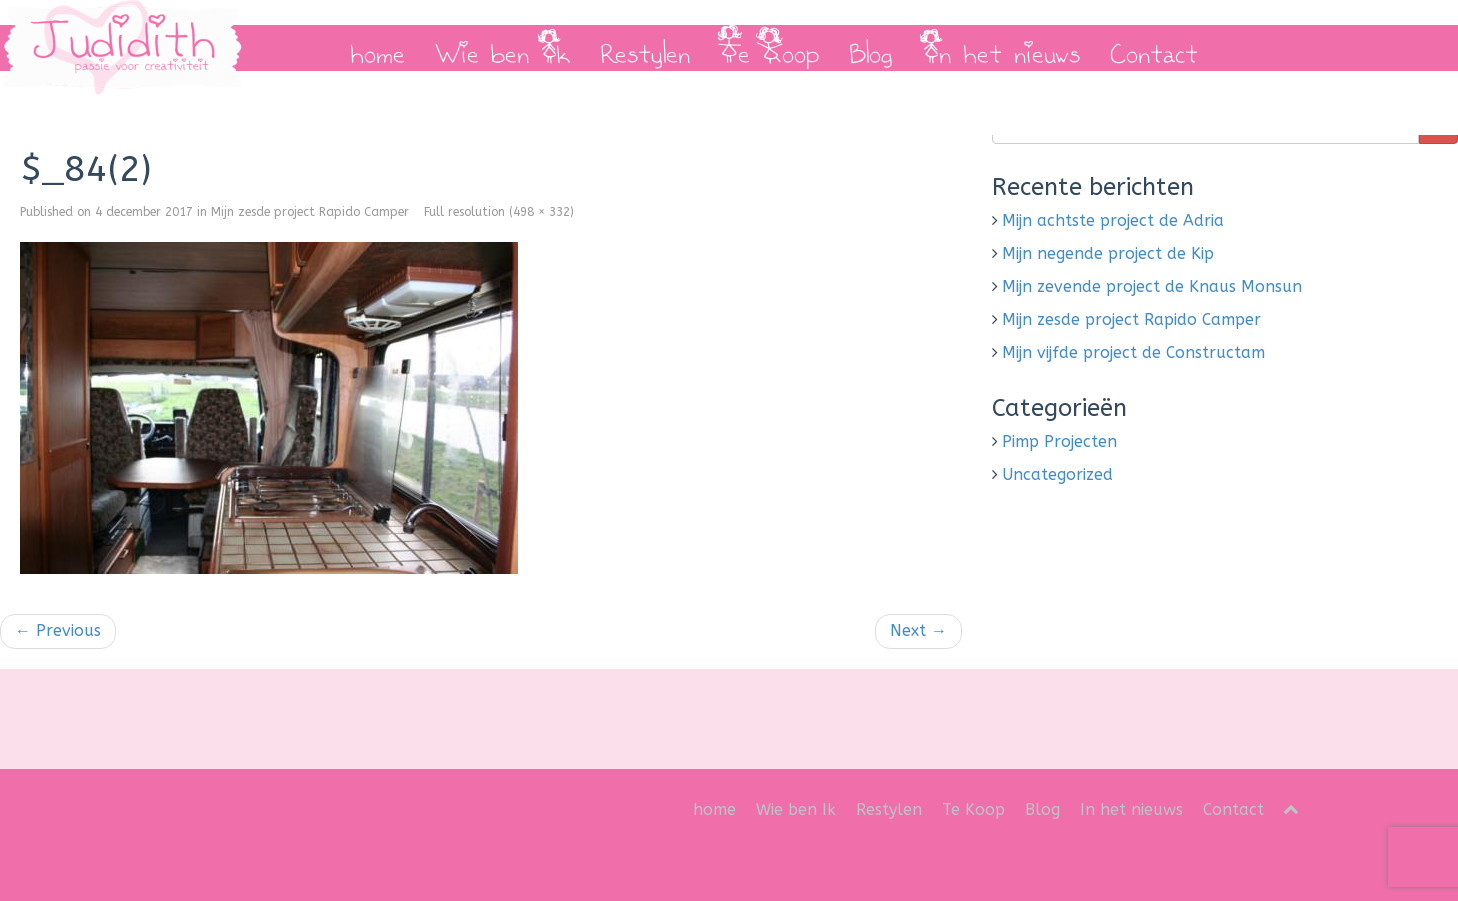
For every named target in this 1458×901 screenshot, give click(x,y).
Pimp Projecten (1059, 441)
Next (918, 630)
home (377, 48)
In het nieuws (1001, 48)
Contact (1154, 48)
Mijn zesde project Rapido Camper (310, 212)
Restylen (645, 48)
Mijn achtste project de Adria (1113, 220)
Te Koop (769, 48)
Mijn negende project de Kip (1108, 253)
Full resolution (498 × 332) (499, 212)
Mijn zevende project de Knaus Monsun (1152, 286)
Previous (58, 630)
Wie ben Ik (502, 48)
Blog (871, 48)
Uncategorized (1057, 474)
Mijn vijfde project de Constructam (1133, 352)
